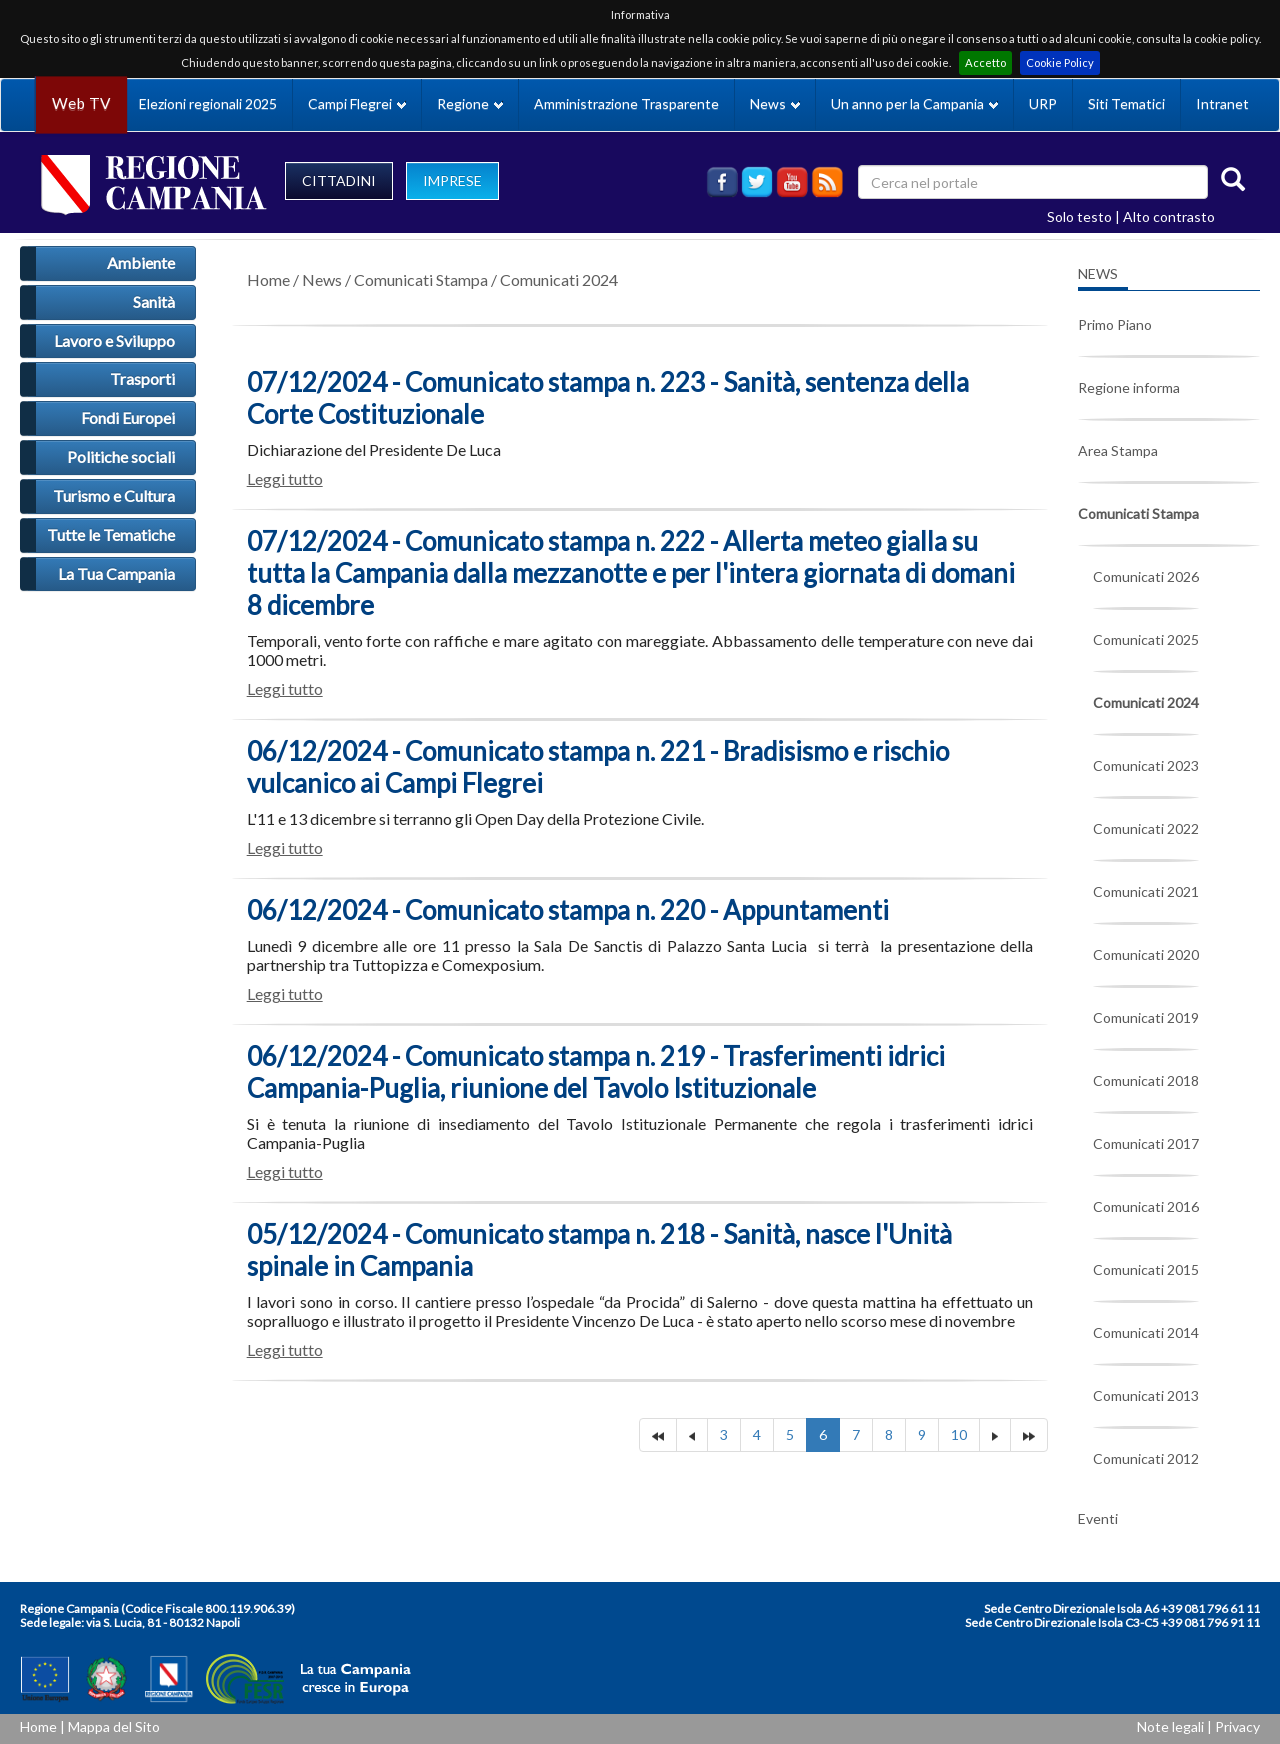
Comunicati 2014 (1146, 1332)
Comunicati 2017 (1146, 1143)
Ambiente (141, 262)
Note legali (1170, 1726)
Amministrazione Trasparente (626, 103)
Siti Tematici (1126, 103)
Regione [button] (470, 103)
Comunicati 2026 (1146, 576)
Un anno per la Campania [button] (914, 103)
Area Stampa (1118, 450)
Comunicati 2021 (1146, 891)
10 (959, 1434)
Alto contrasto (1169, 216)
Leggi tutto (285, 478)
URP (1043, 103)
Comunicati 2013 (1146, 1395)
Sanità (154, 301)
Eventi (1098, 1518)
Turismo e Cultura (114, 495)
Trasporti (142, 378)
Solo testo (1079, 216)
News (322, 279)
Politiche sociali (121, 456)
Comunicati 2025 (1146, 639)
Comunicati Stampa (421, 279)
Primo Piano (1115, 324)
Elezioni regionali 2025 (208, 103)
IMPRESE (452, 180)
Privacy (1237, 1726)
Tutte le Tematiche (111, 534)
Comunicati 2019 (1146, 1017)
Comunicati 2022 (1146, 828)
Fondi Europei (128, 417)
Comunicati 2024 (559, 279)
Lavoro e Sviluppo (114, 340)
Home (268, 279)
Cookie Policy (1060, 62)
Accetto (985, 62)
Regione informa (1129, 387)
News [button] (775, 103)
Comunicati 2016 (1146, 1206)
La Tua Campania (116, 573)
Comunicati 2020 (1146, 954)
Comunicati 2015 (1146, 1269)
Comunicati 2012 (1146, 1458)
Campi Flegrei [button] (357, 103)
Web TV (81, 103)
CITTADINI (339, 180)
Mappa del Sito (114, 1726)
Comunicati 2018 (1146, 1080)
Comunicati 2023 (1146, 765)
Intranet (1222, 103)
